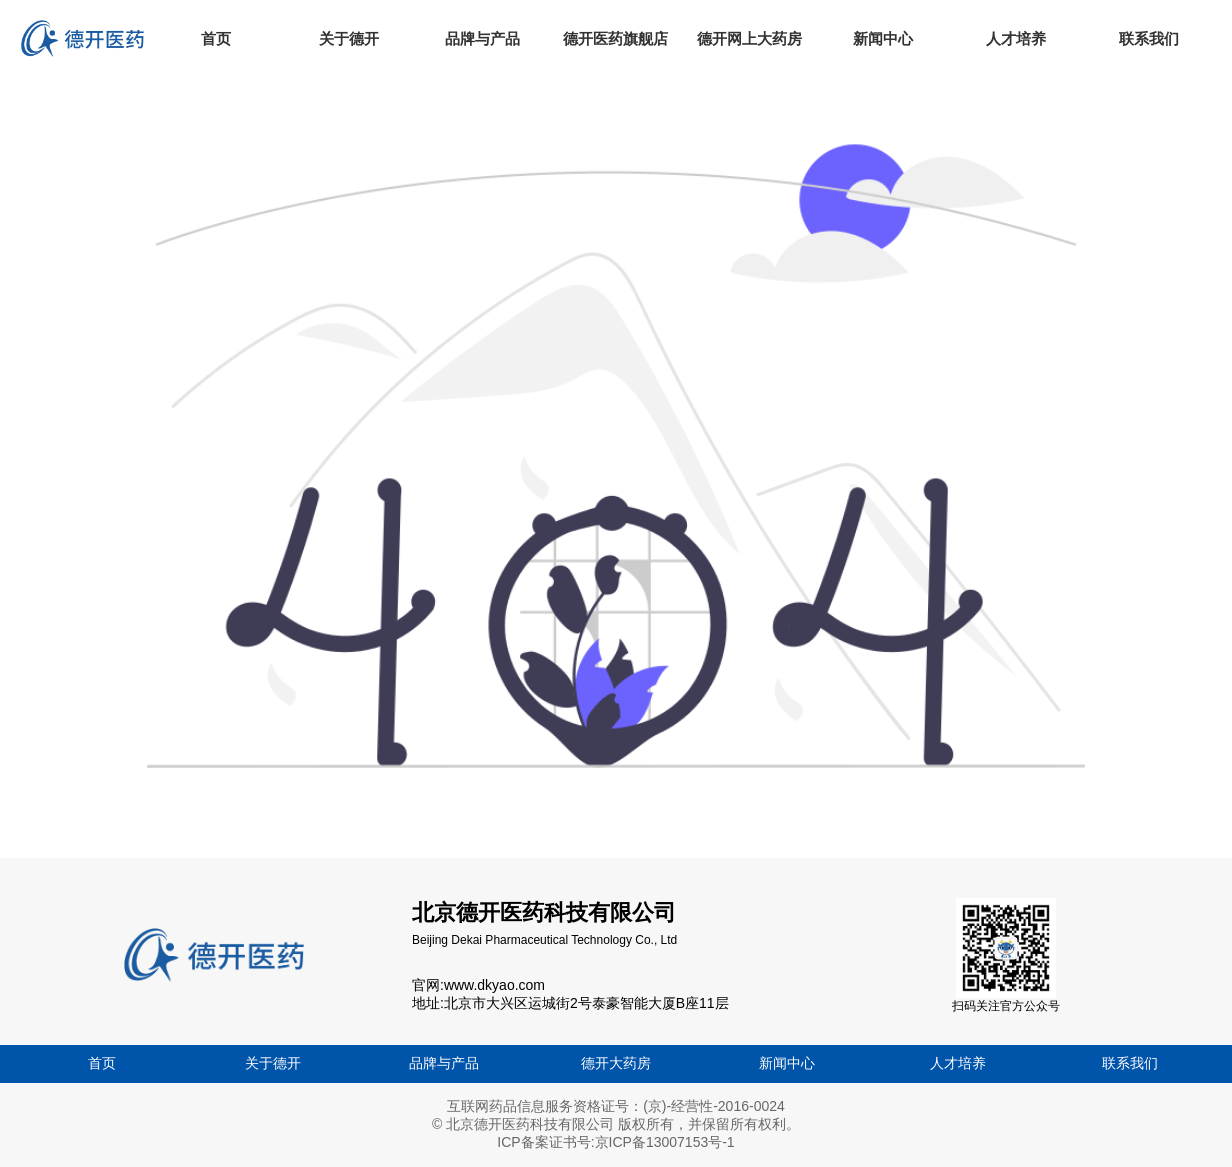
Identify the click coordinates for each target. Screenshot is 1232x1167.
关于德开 (273, 1063)
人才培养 (958, 1063)
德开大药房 (616, 1063)
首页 (102, 1063)
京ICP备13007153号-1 (665, 1142)
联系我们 (1130, 1063)
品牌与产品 (444, 1063)
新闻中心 (787, 1063)
